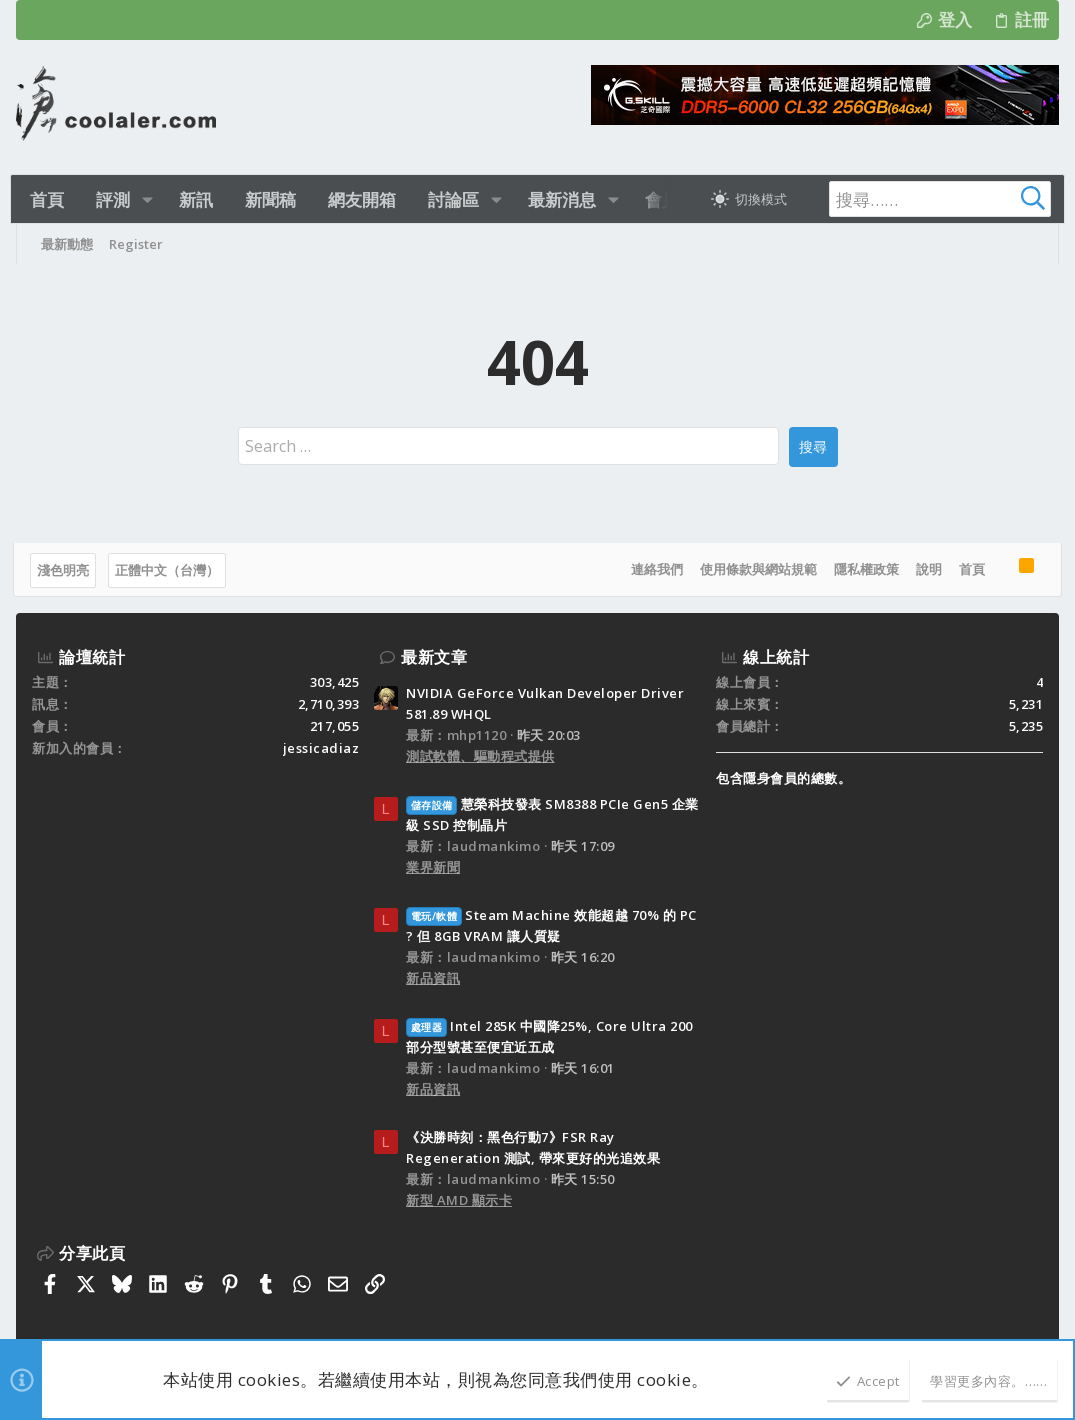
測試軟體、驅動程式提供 (480, 756)
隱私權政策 (863, 569)
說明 (926, 569)
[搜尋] (917, 199)
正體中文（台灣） (170, 570)
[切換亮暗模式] (740, 199)
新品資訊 (433, 978)
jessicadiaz (321, 748)
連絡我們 (654, 569)
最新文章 (434, 657)
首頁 (969, 569)
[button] (150, 199)
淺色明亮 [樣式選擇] (66, 570)
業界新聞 (433, 867)
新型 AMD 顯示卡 (459, 1200)
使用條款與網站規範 (755, 569)
